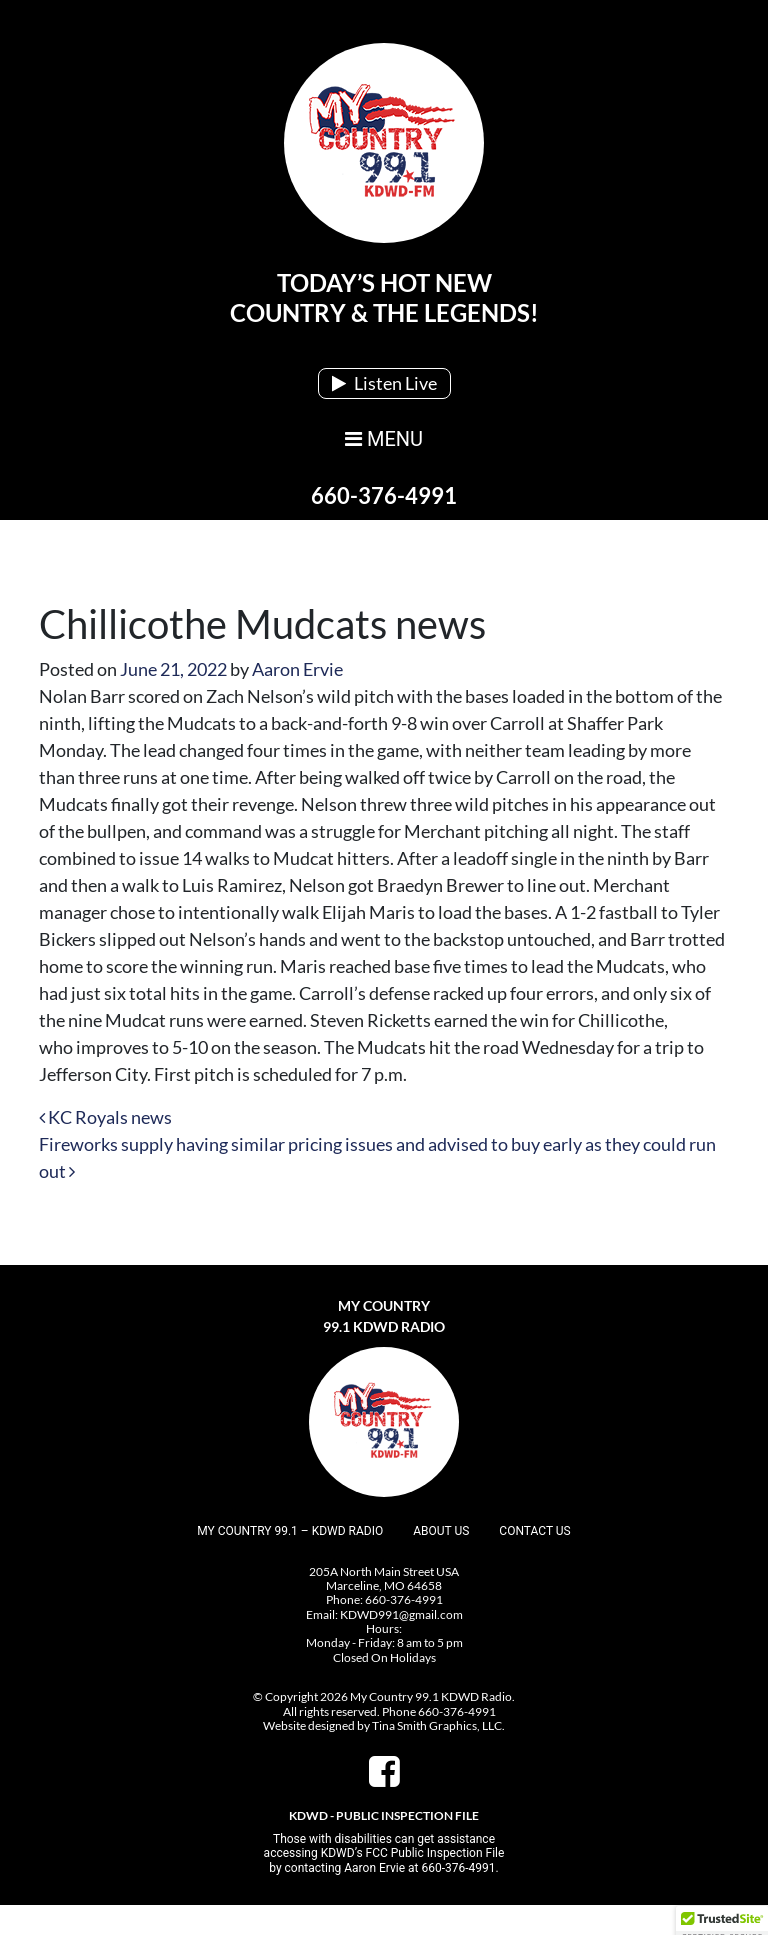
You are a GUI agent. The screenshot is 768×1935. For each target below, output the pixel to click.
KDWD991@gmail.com (401, 1614)
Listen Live (384, 383)
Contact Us (534, 1531)
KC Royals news (105, 1117)
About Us (441, 1531)
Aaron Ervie (297, 669)
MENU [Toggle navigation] (384, 439)
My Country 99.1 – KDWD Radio (290, 1531)
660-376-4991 (384, 495)
